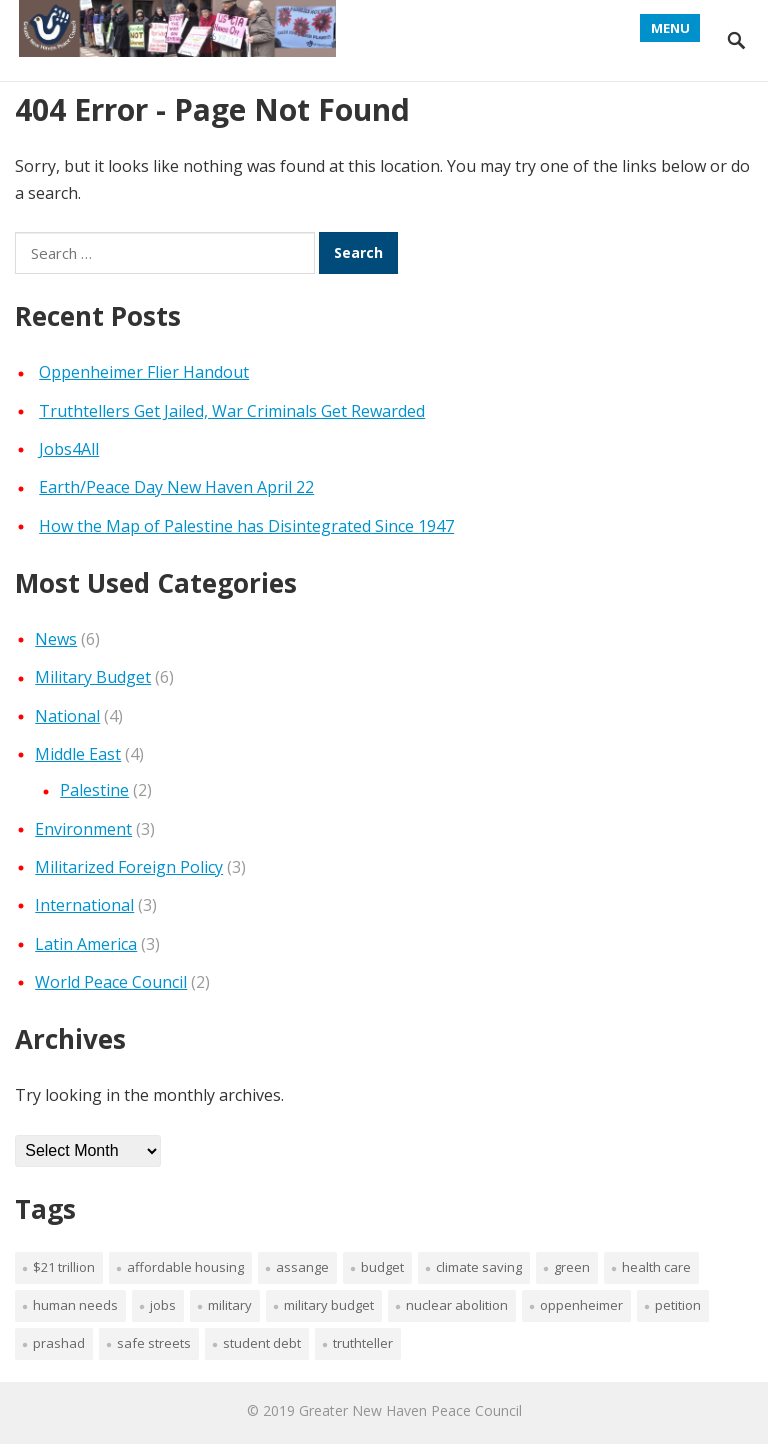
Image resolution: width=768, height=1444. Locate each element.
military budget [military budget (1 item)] (329, 1305)
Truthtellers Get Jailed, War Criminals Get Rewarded (232, 411)
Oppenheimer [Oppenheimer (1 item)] (581, 1305)
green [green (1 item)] (572, 1267)
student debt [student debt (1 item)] (262, 1343)
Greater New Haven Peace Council (410, 1410)
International (84, 905)
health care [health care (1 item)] (656, 1267)
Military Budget (93, 677)
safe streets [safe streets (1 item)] (154, 1343)
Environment (83, 829)
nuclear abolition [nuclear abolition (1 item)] (457, 1305)
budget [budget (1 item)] (382, 1267)
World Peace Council (111, 982)
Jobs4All (69, 449)
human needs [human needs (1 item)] (75, 1305)
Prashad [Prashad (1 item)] (59, 1343)
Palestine (94, 790)
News (56, 639)
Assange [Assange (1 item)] (302, 1267)
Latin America (86, 944)
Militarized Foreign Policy (129, 867)
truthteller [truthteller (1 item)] (363, 1343)
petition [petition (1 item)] (678, 1305)
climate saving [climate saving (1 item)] (479, 1267)
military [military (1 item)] (230, 1305)
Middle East (78, 754)
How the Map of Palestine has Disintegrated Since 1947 (246, 526)
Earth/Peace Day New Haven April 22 (176, 487)
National (67, 716)
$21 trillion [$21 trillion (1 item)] (64, 1267)
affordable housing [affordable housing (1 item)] (185, 1267)
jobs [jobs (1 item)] (163, 1305)
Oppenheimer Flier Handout (144, 372)
